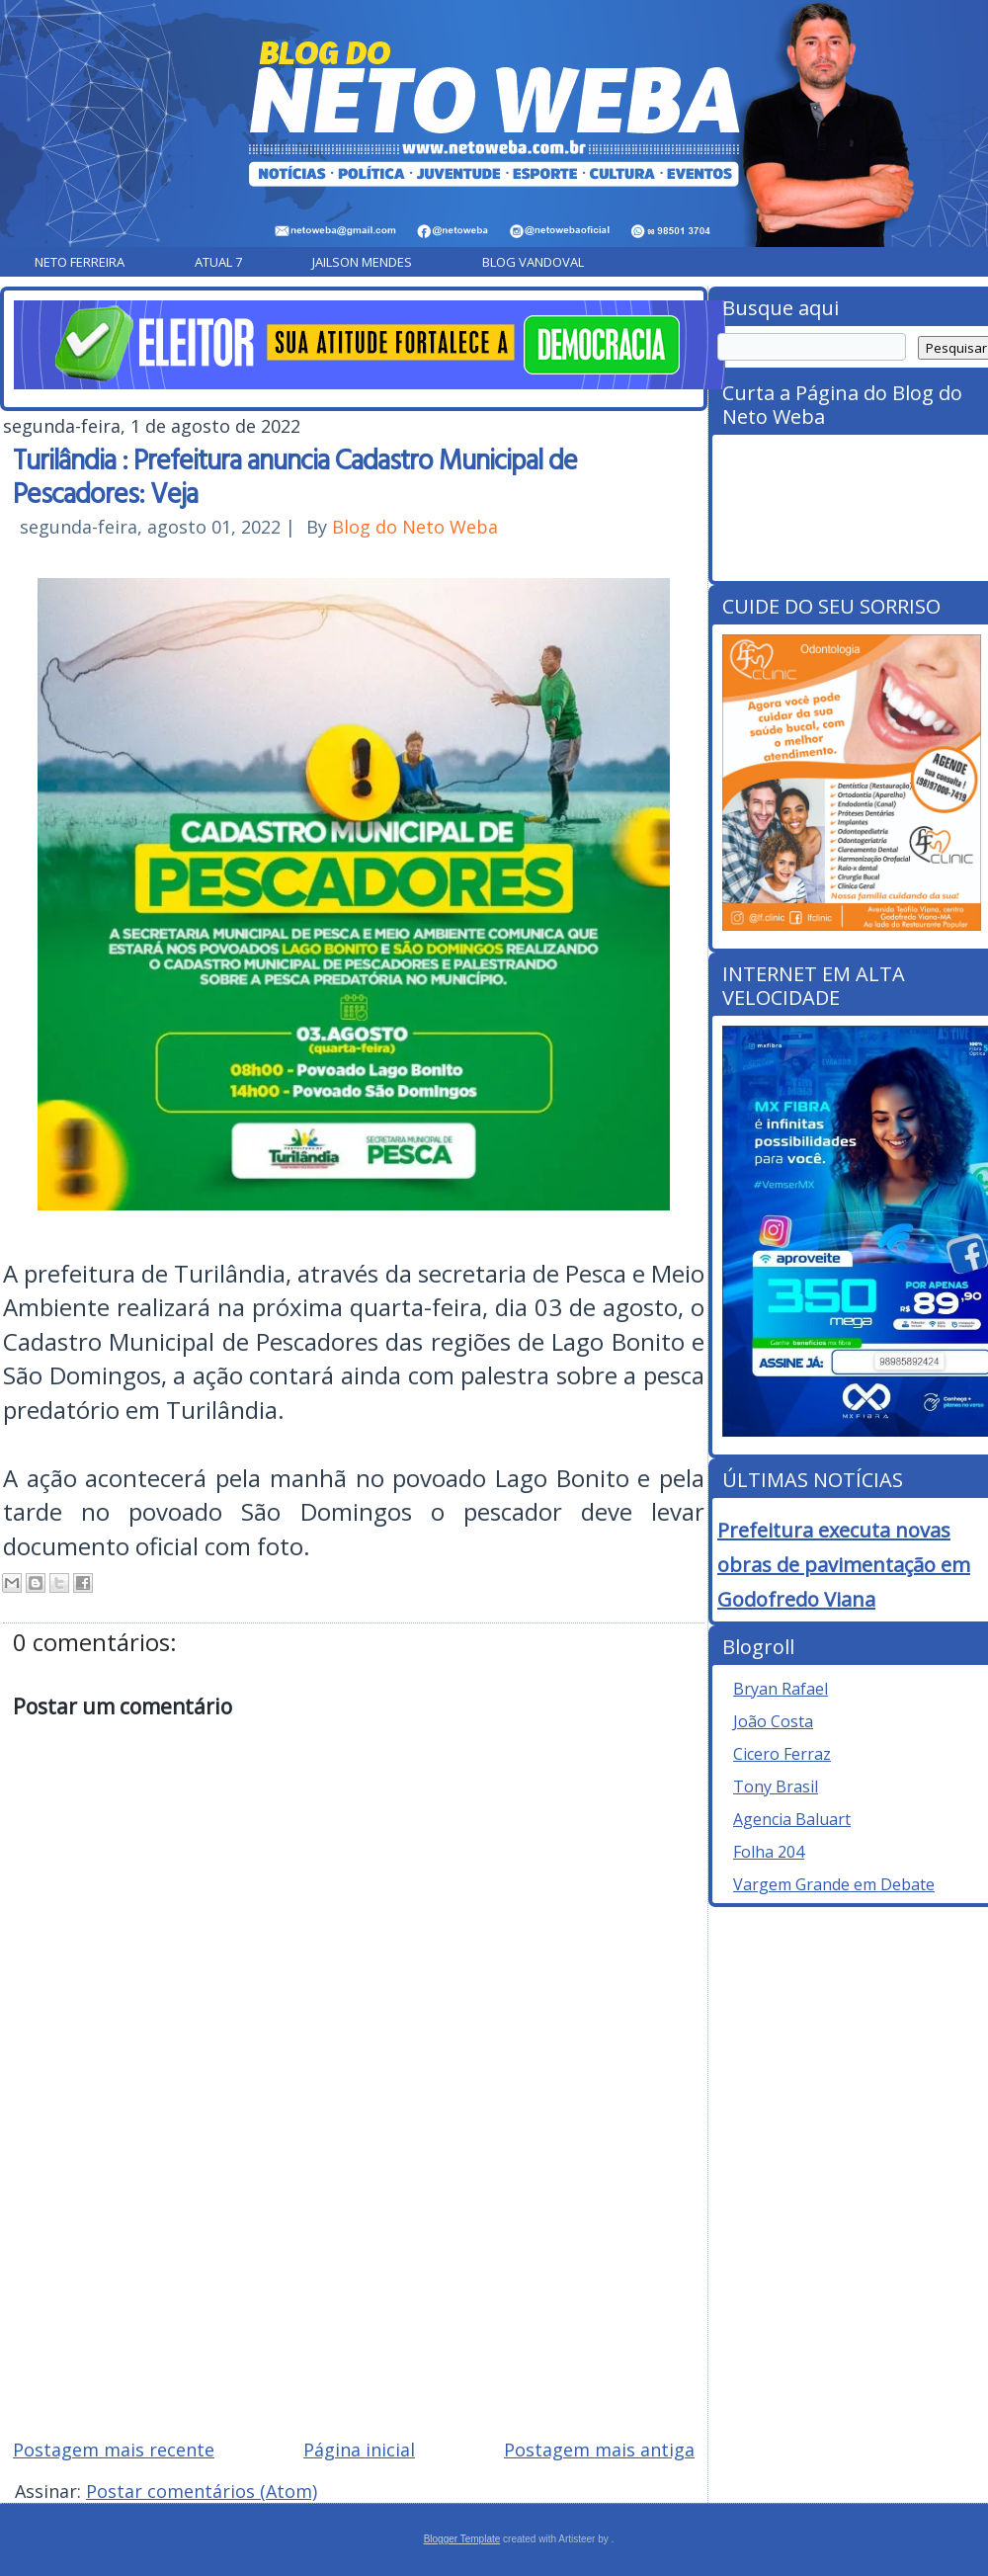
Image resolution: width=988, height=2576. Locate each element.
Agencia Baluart (792, 1819)
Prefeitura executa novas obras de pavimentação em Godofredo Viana (843, 1565)
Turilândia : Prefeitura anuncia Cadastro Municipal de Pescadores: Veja (295, 475)
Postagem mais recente (113, 2449)
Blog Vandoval (533, 262)
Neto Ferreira (79, 262)
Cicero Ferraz (782, 1754)
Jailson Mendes (362, 262)
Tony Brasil (775, 1786)
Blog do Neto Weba (415, 527)
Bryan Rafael (780, 1689)
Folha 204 (768, 1852)
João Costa (773, 1721)
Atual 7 (218, 262)
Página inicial (359, 2449)
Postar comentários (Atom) (201, 2491)
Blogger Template (462, 2539)
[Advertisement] (353, 2281)
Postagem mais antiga (599, 2449)
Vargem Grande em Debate (834, 1884)
